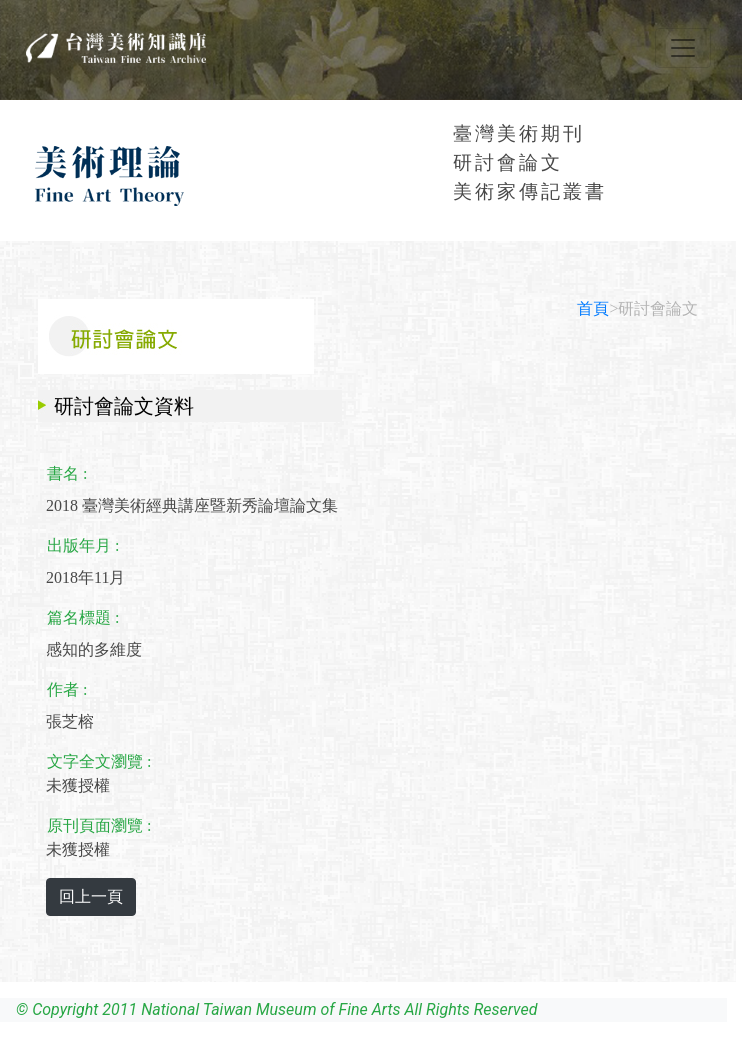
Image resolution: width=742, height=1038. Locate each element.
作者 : (67, 689)
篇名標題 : (83, 617)
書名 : (67, 473)
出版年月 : (83, 545)
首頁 (593, 308)
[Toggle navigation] (683, 48)
